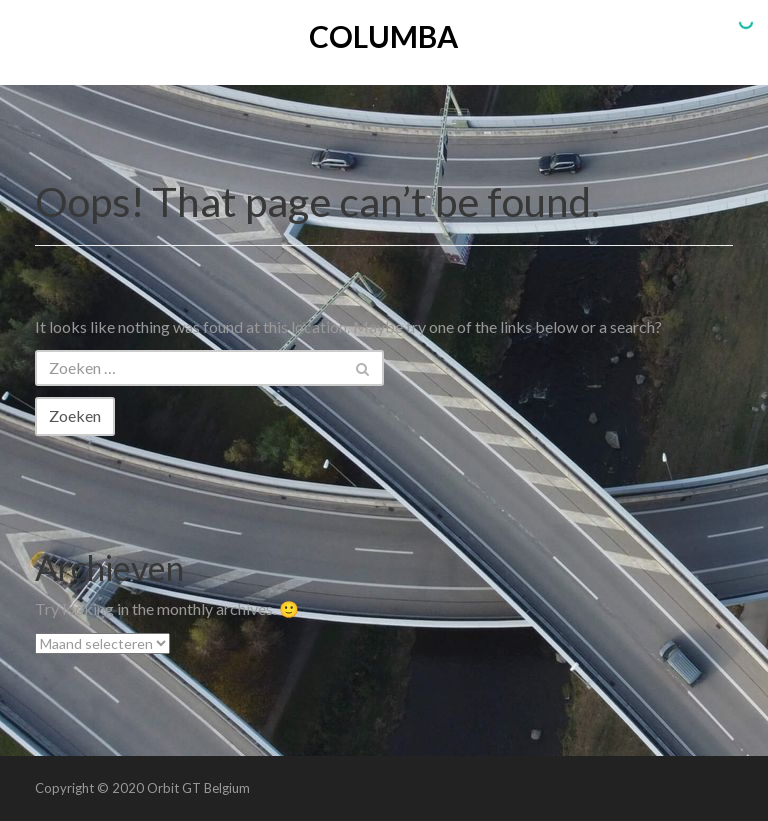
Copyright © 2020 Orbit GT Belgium (142, 788)
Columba (383, 36)
